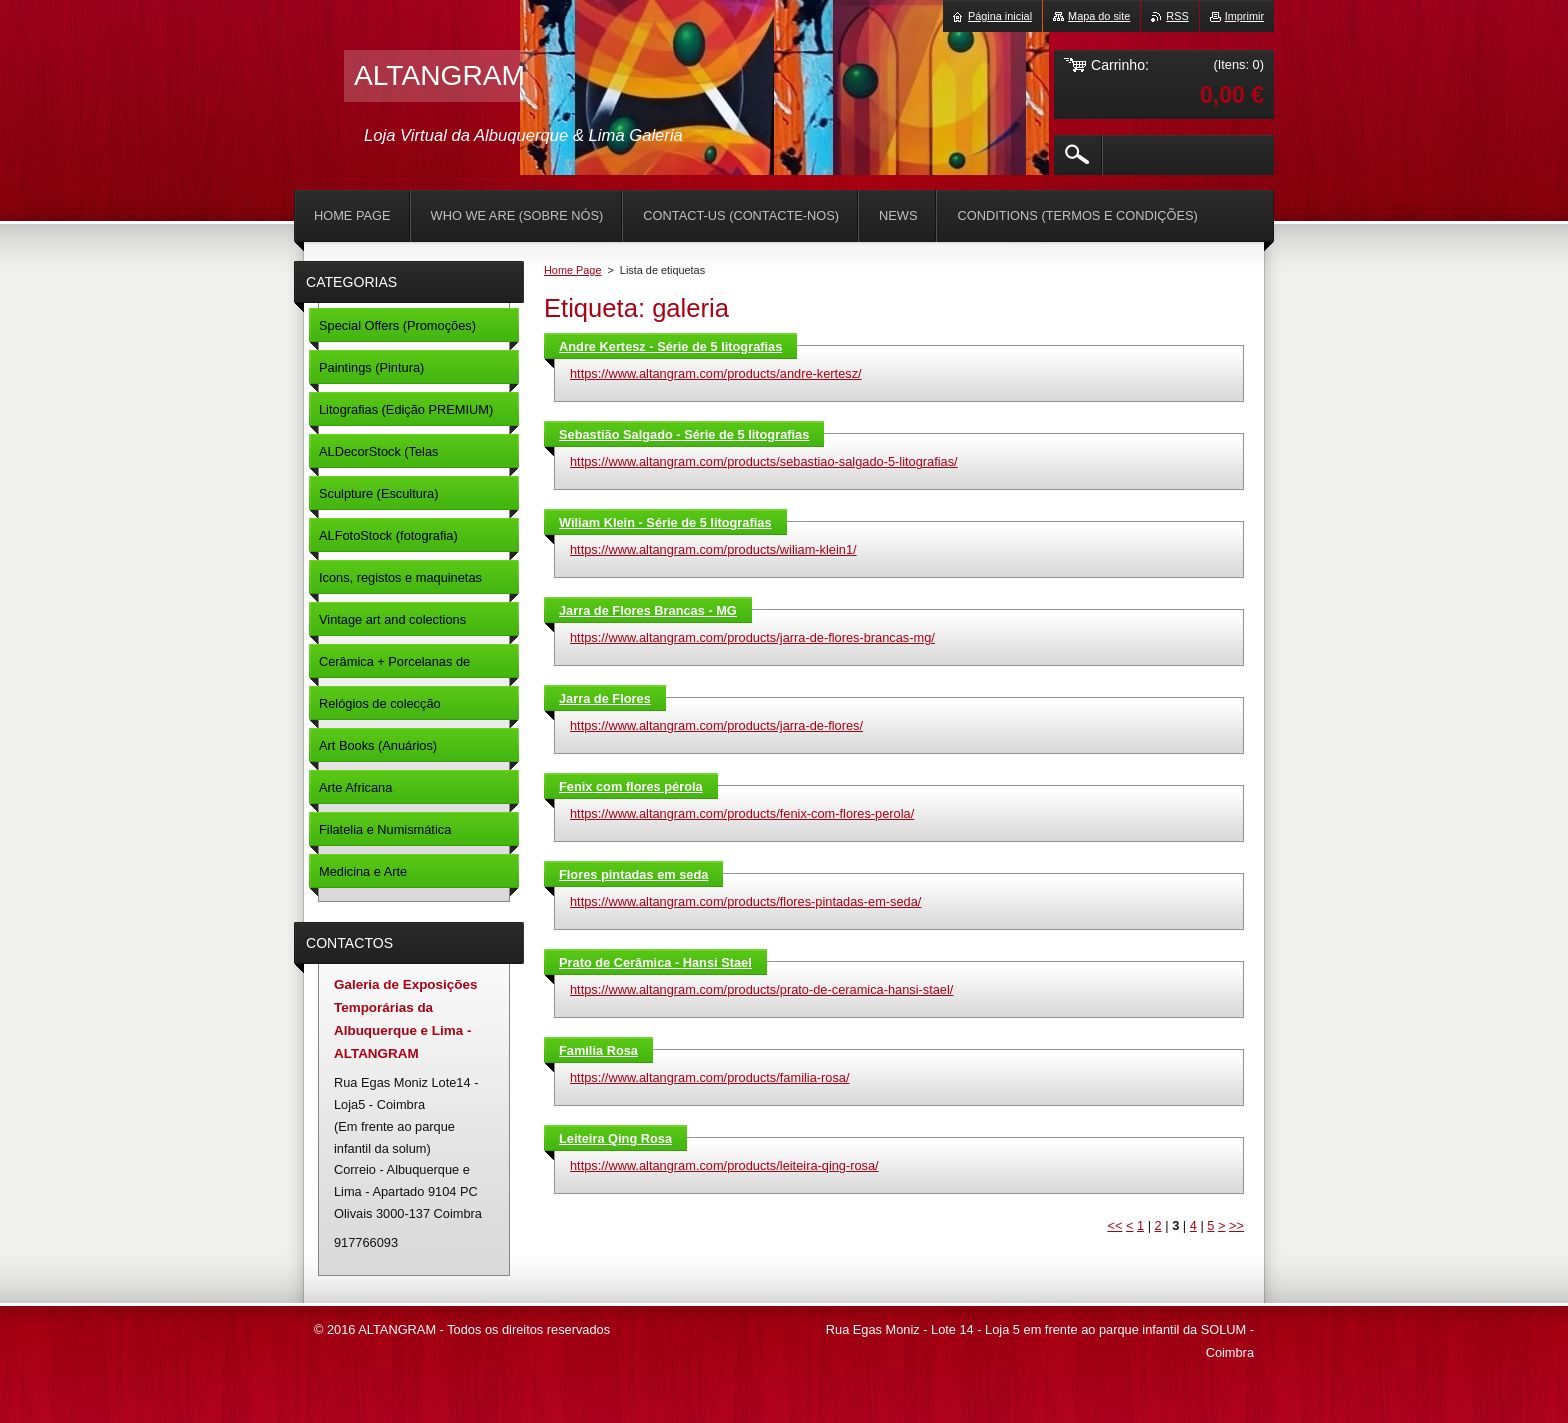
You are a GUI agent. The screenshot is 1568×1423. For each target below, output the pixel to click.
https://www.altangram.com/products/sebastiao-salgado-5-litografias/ (764, 461)
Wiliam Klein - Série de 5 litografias (665, 522)
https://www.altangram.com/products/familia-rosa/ (710, 1077)
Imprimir (1244, 16)
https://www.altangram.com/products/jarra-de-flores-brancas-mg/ (752, 637)
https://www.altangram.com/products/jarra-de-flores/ (716, 725)
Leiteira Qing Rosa (615, 1138)
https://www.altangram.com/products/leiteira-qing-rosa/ (724, 1165)
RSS (1177, 16)
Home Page (572, 270)
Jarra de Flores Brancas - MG (648, 610)
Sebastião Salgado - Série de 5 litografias (684, 434)
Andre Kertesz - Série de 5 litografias (670, 346)
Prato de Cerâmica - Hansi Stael (655, 962)
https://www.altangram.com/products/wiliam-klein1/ (713, 549)
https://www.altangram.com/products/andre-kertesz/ (716, 373)
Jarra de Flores (605, 698)
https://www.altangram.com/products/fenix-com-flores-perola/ (742, 813)
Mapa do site (1099, 16)
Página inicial (1000, 16)
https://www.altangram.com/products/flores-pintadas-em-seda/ (745, 901)
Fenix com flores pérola (631, 786)
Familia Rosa (598, 1050)
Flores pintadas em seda (633, 874)
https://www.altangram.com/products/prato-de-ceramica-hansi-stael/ (761, 989)
